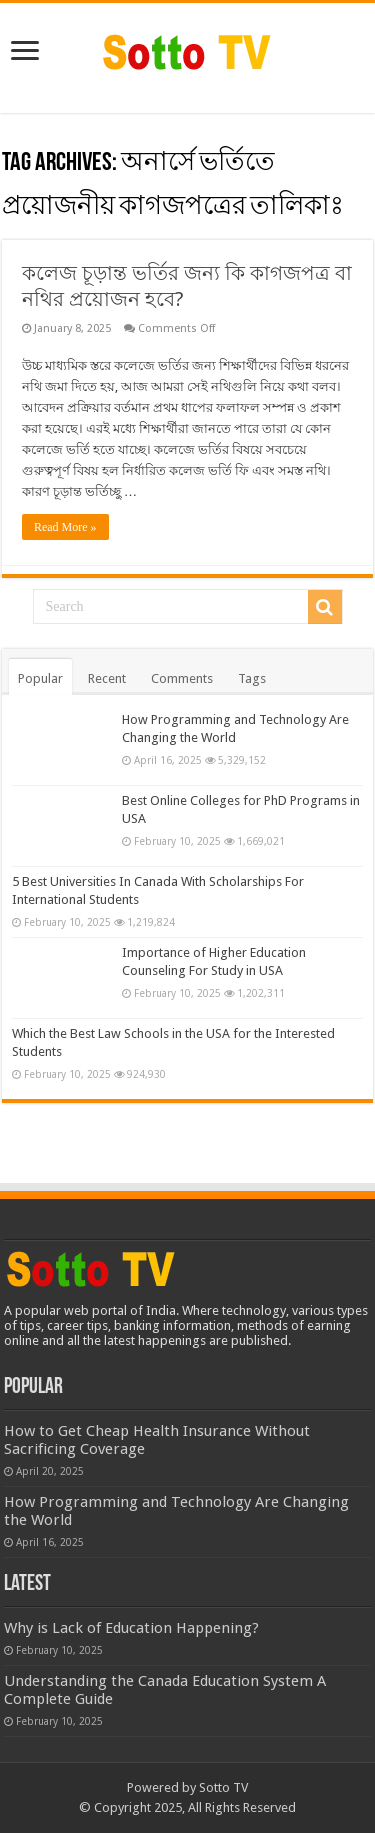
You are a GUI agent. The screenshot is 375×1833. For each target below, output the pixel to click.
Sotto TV (223, 1787)
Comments (182, 678)
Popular (40, 678)
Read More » (65, 527)
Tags (252, 678)
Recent (107, 678)
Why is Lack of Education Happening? (131, 1628)
